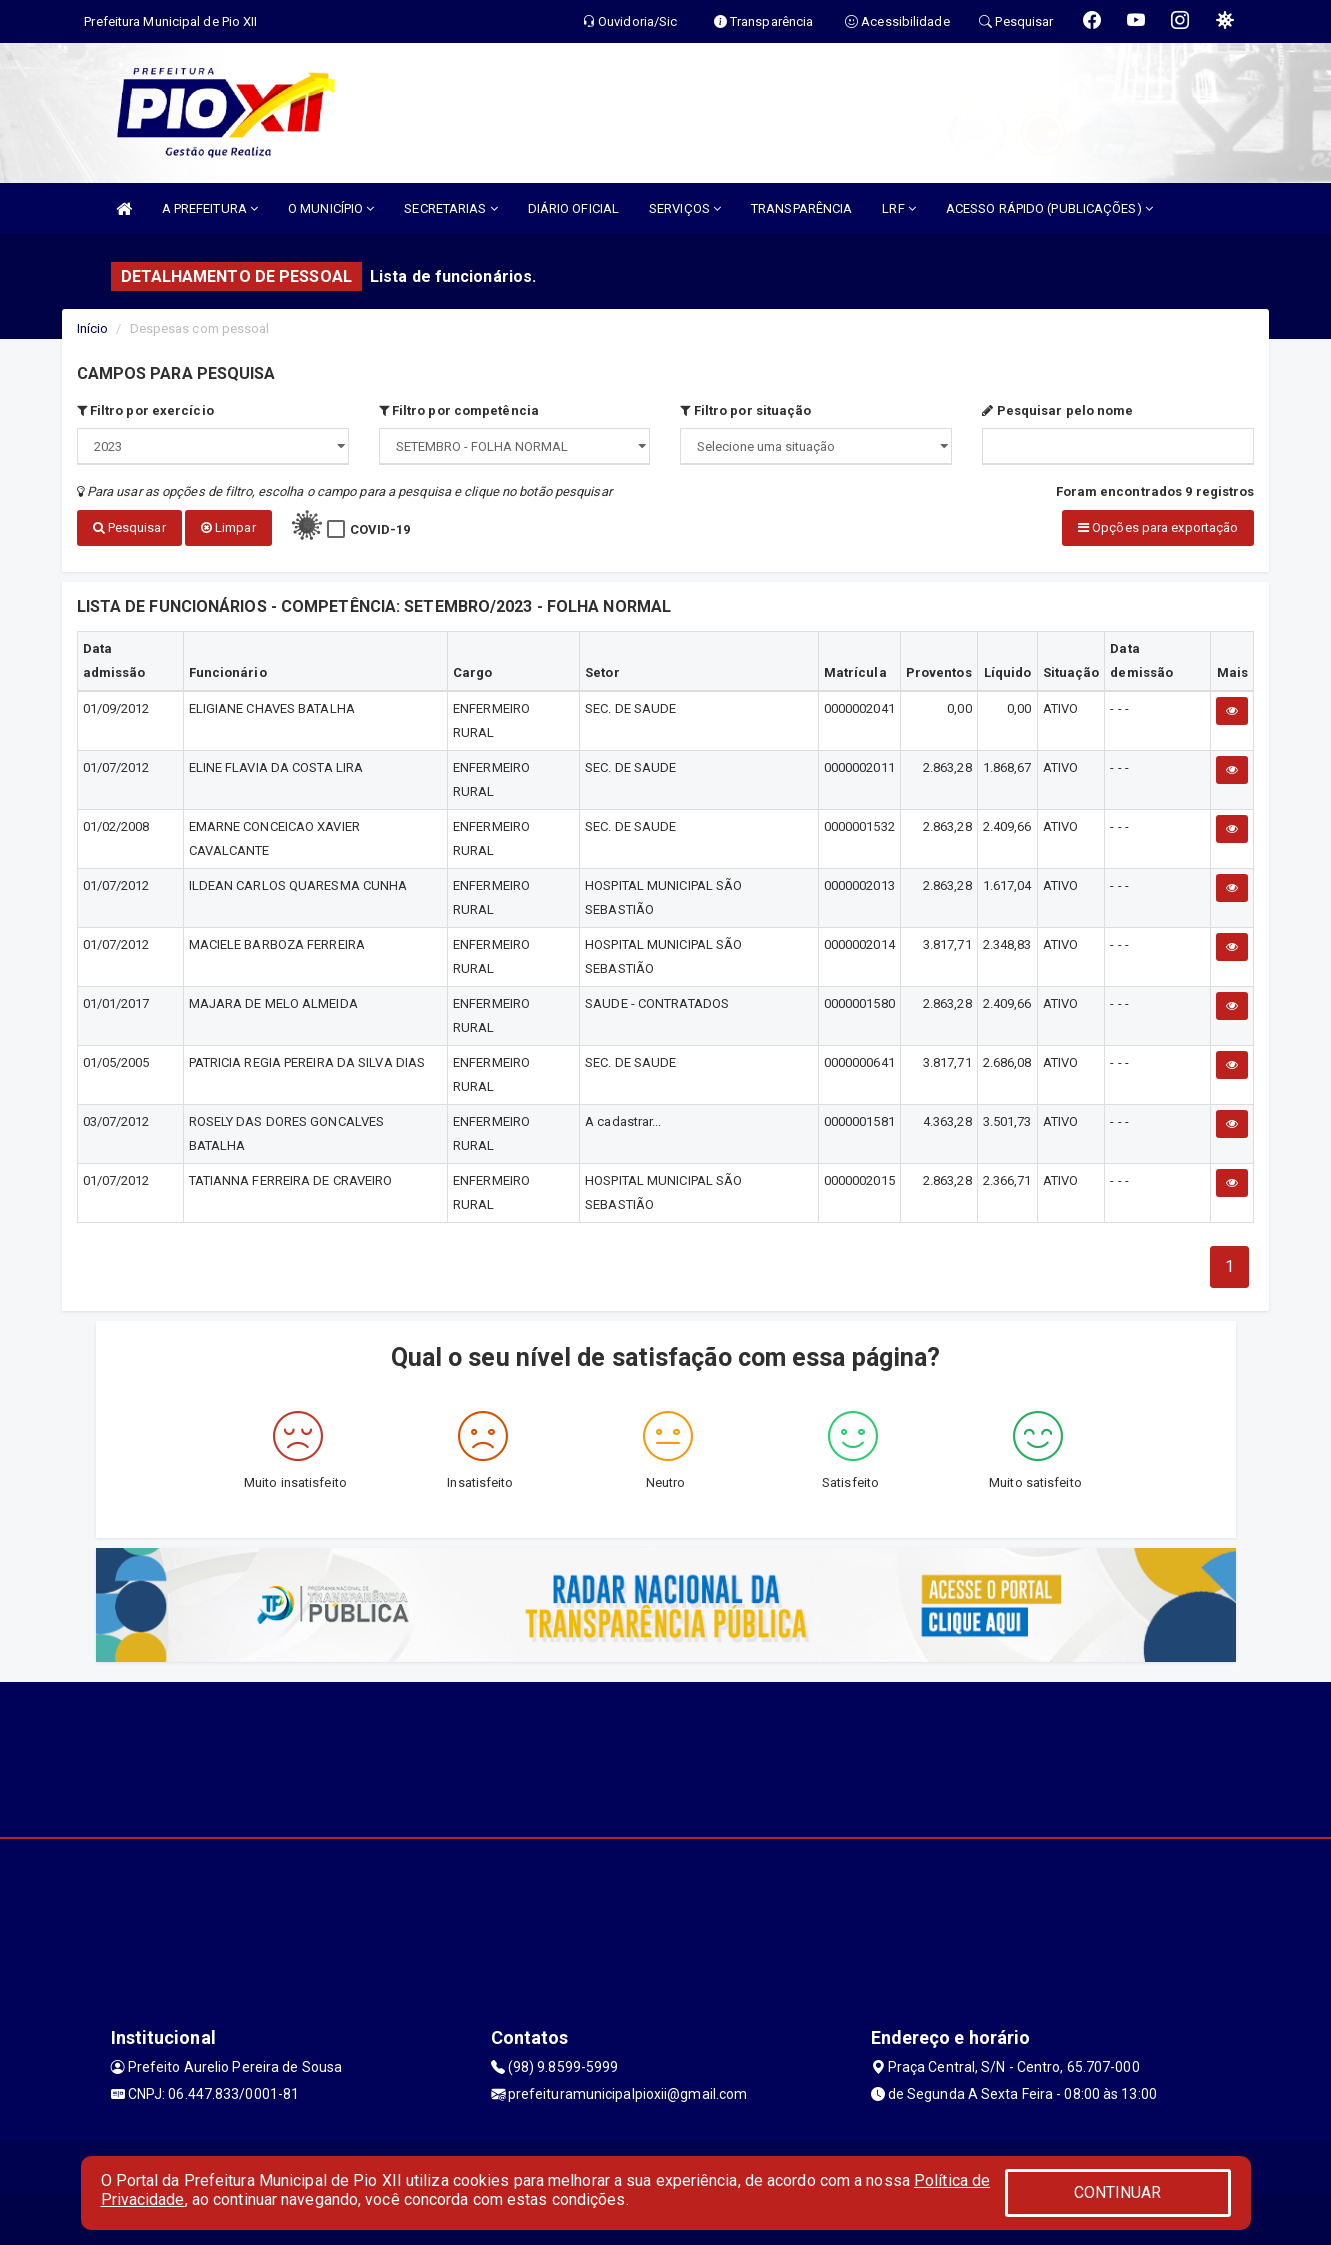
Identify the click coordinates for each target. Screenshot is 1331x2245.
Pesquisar (129, 527)
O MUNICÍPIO (331, 208)
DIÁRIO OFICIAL (573, 208)
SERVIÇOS (685, 208)
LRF (899, 208)
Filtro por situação (745, 410)
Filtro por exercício (145, 410)
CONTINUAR (1118, 2192)
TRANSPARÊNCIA (801, 208)
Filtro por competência (459, 410)
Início (93, 328)
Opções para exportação (1158, 527)
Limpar (228, 527)
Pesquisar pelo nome (1057, 410)
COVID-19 (380, 529)
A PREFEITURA (210, 208)
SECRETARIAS (450, 208)
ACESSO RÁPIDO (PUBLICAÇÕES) (1049, 208)
